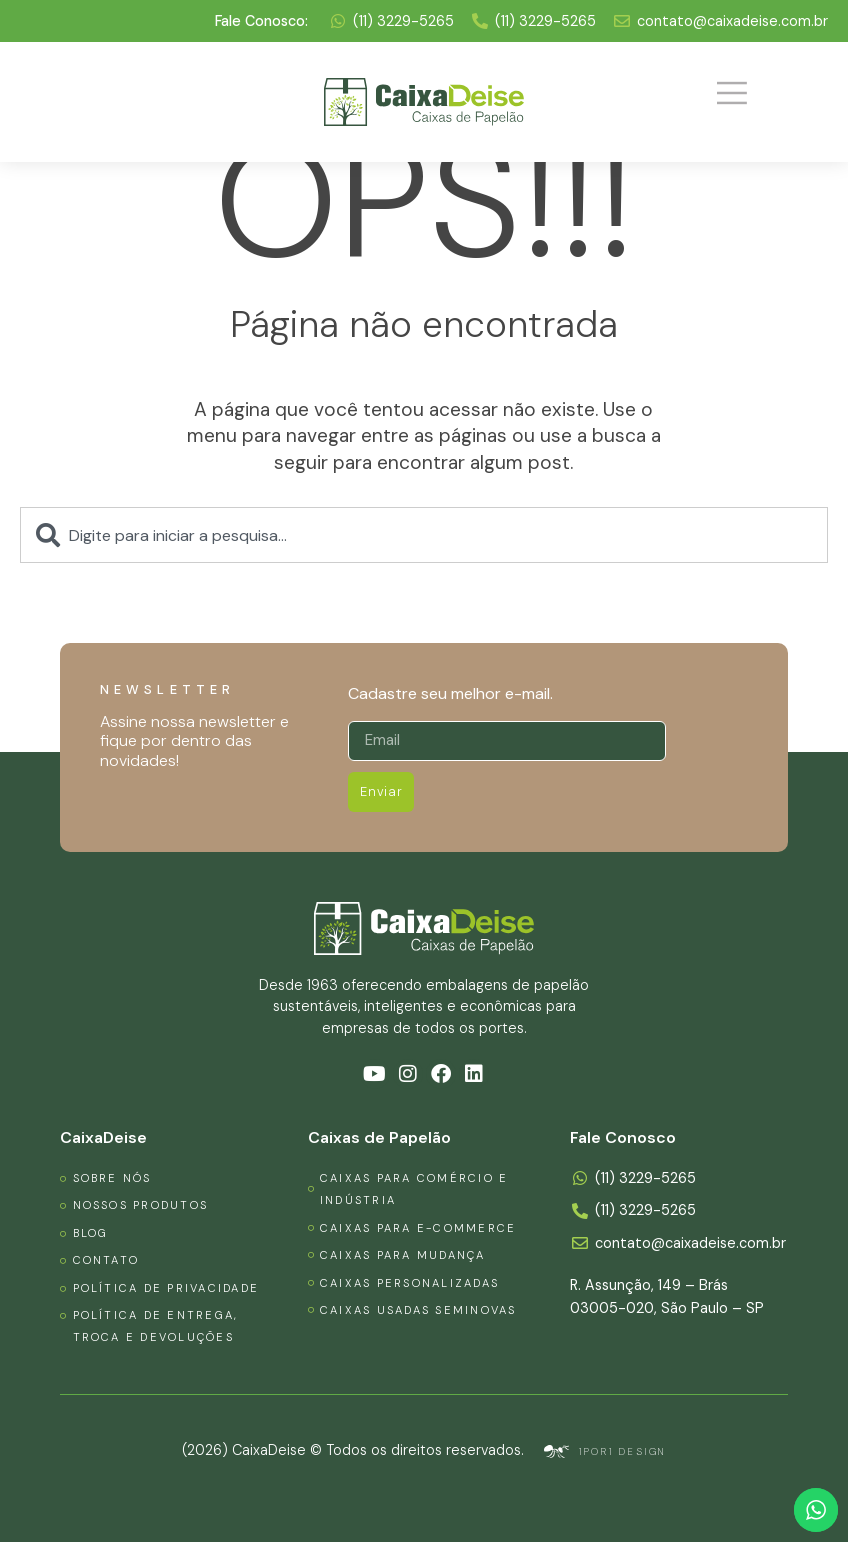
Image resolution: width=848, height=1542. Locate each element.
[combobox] (424, 535)
